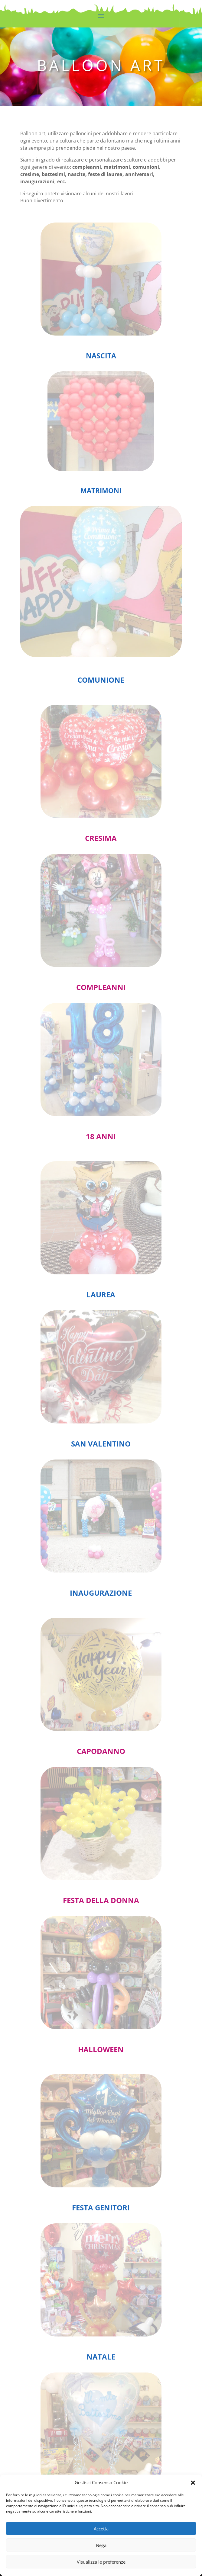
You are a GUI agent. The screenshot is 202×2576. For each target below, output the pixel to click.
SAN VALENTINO (101, 1444)
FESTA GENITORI (101, 2207)
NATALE (100, 2357)
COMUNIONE (100, 680)
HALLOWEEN (101, 2049)
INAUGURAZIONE (101, 1593)
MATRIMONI (100, 490)
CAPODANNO (101, 1751)
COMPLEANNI (101, 987)
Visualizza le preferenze (101, 2562)
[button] (193, 2483)
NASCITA (101, 355)
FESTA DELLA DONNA (101, 1900)
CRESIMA (101, 838)
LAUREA (100, 1294)
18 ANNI (101, 1136)
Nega (101, 2545)
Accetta (101, 2529)
